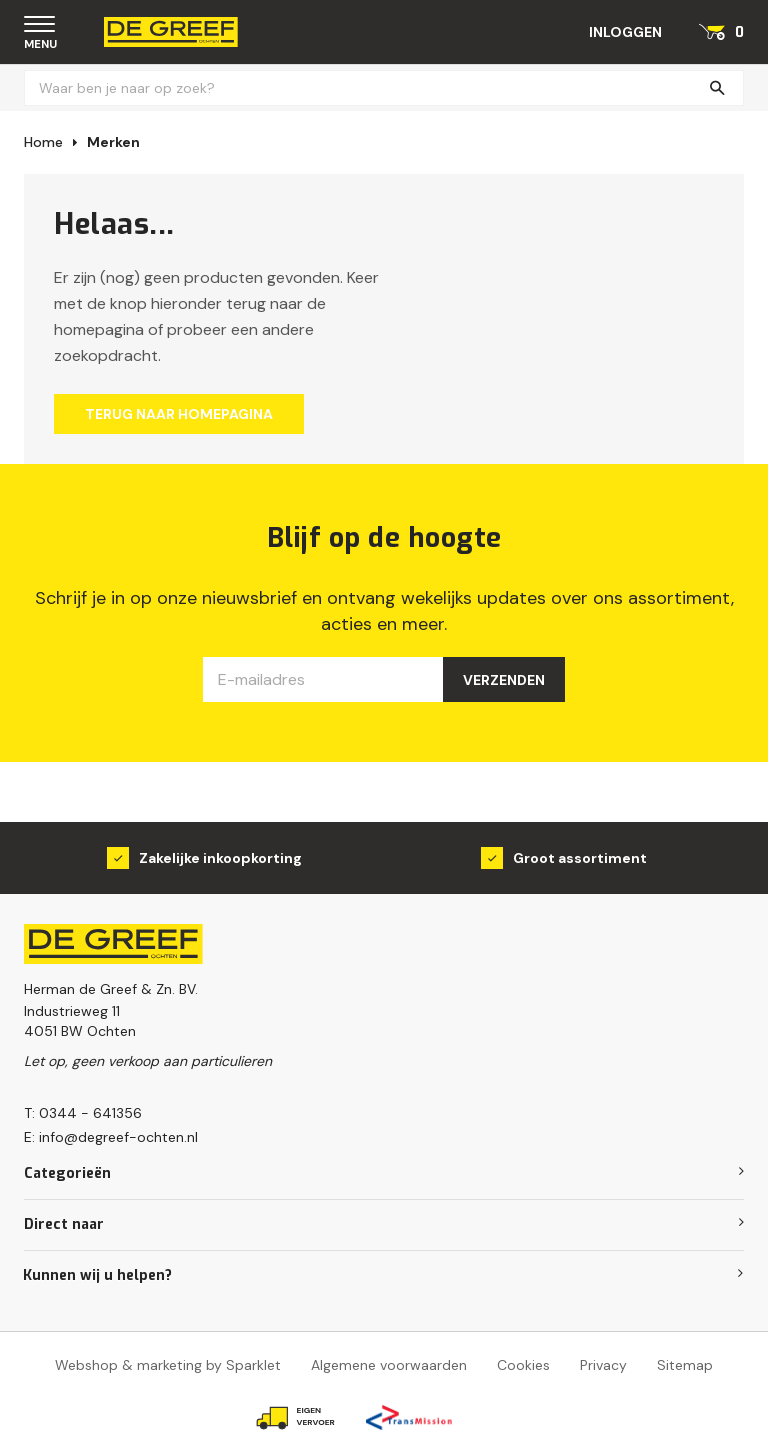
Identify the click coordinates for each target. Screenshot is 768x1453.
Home (43, 142)
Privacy (603, 1365)
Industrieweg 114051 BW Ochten (80, 1021)
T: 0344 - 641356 (83, 1113)
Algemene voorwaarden (389, 1365)
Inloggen (625, 32)
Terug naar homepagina (179, 414)
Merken (113, 142)
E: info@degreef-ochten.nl (111, 1137)
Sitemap (685, 1365)
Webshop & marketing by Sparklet (168, 1365)
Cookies (523, 1365)
